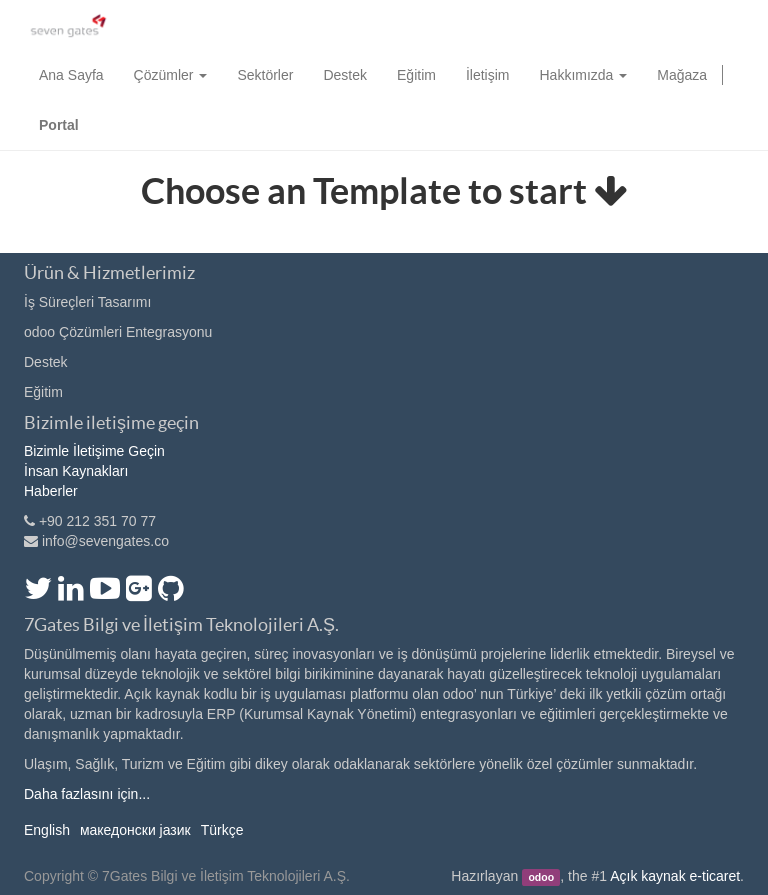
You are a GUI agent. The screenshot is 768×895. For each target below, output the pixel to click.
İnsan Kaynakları (76, 471)
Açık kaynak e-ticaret (675, 876)
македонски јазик (135, 830)
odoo (541, 877)
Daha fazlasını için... (87, 794)
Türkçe (222, 830)
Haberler (51, 491)
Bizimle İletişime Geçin (94, 451)
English (47, 830)
